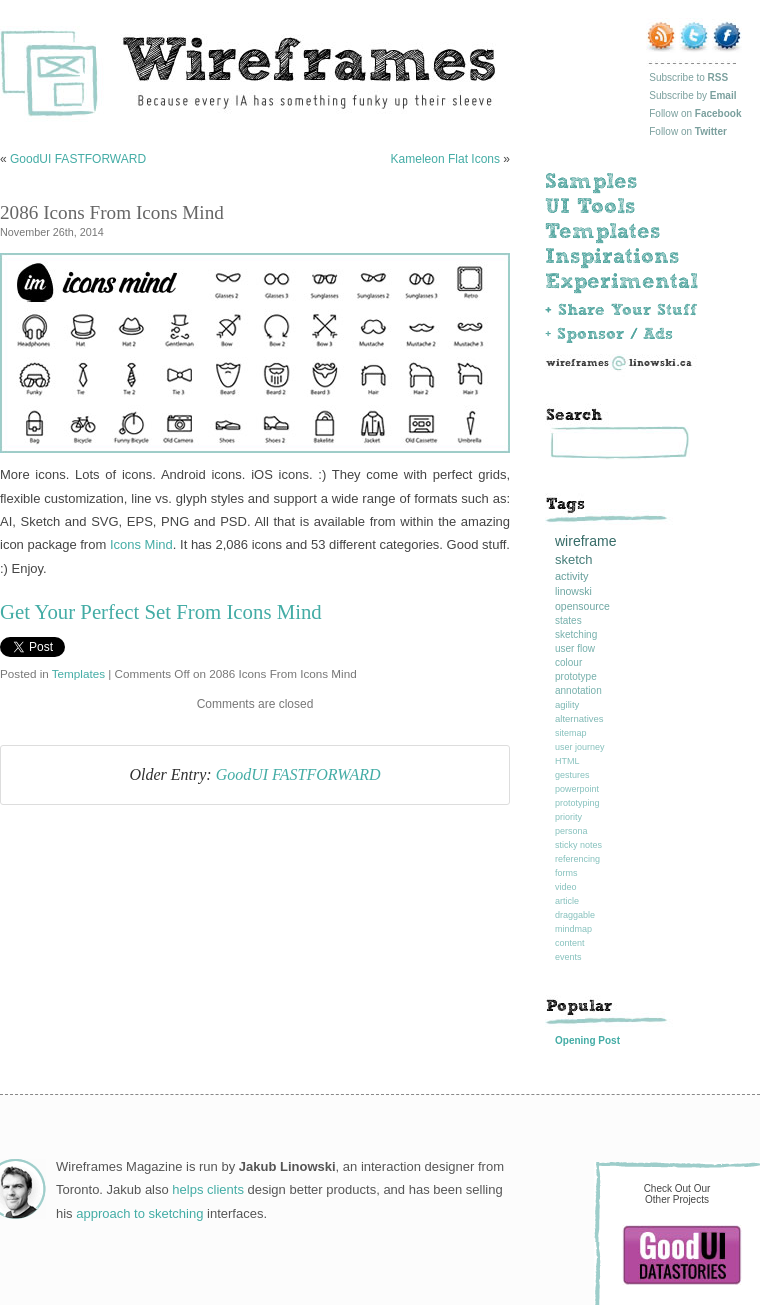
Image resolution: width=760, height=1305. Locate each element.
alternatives (579, 718)
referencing (577, 859)
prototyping (577, 803)
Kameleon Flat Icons (445, 159)
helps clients (208, 1189)
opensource (582, 606)
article (567, 901)
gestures (572, 775)
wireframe (585, 541)
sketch (574, 559)
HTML (567, 761)
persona (571, 831)
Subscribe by (692, 95)
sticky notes (578, 845)
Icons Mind (141, 544)
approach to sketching (139, 1213)
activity (572, 576)
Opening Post (587, 1040)
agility (567, 704)
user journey (580, 747)
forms (566, 873)
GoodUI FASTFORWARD (78, 159)
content (570, 943)
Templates (78, 673)
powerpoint (577, 789)
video (566, 887)
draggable (575, 915)
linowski (573, 591)
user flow (575, 648)
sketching (576, 634)
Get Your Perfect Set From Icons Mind (161, 611)
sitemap (571, 733)
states (568, 620)
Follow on (695, 113)
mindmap (573, 929)
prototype (576, 676)
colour (568, 662)
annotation (578, 690)
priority (568, 817)
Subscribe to (688, 77)
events (568, 957)
